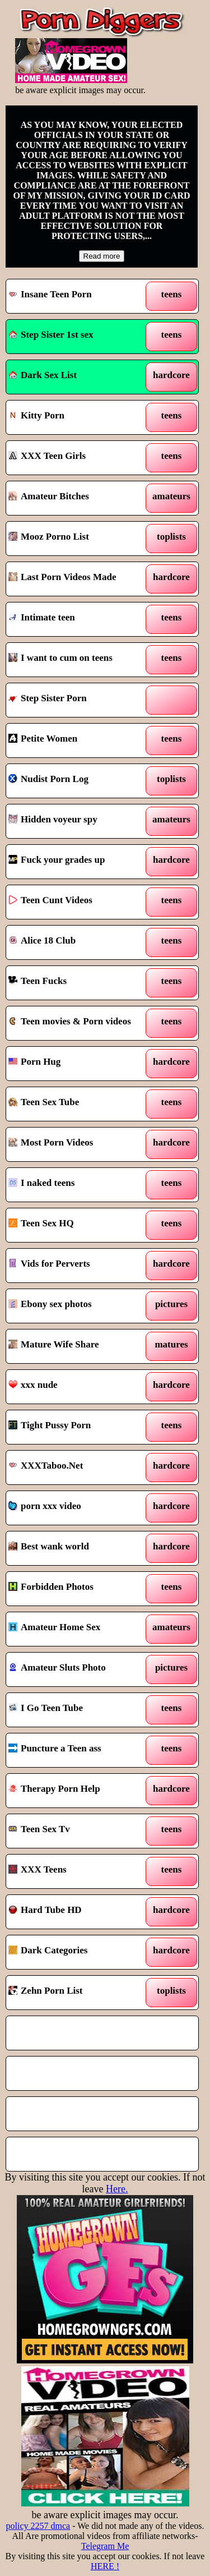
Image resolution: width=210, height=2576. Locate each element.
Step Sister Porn (47, 698)
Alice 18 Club (42, 940)
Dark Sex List (42, 375)
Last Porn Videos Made (62, 577)
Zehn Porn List (45, 1990)
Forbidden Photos (51, 1586)
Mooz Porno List (48, 536)
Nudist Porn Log (48, 779)
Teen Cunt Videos (50, 900)
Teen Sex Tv (39, 1829)
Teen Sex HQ (41, 1223)
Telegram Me (105, 2546)
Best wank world (48, 1546)
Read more (101, 256)
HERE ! (105, 2566)
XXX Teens (37, 1869)
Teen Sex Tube (43, 1102)
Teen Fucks (37, 981)
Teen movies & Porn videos (69, 1021)
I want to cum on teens (60, 657)
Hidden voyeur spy (52, 819)
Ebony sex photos (50, 1304)
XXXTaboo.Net (45, 1465)
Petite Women (42, 738)
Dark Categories (47, 1950)
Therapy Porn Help (54, 1788)
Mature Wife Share (53, 1344)
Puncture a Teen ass (54, 1748)
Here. (117, 2189)
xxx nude (33, 1384)
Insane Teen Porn (50, 294)
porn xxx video (44, 1506)
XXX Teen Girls (47, 455)
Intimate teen (41, 617)
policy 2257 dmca (38, 2526)
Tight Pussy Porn (49, 1425)
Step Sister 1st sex (51, 334)
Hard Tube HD (45, 1910)
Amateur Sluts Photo (57, 1667)
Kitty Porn (36, 415)
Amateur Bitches (48, 496)
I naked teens (41, 1182)
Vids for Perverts (49, 1263)
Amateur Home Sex (54, 1627)
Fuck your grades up (56, 859)
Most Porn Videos (50, 1142)
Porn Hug (34, 1061)
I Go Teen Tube (45, 1708)
